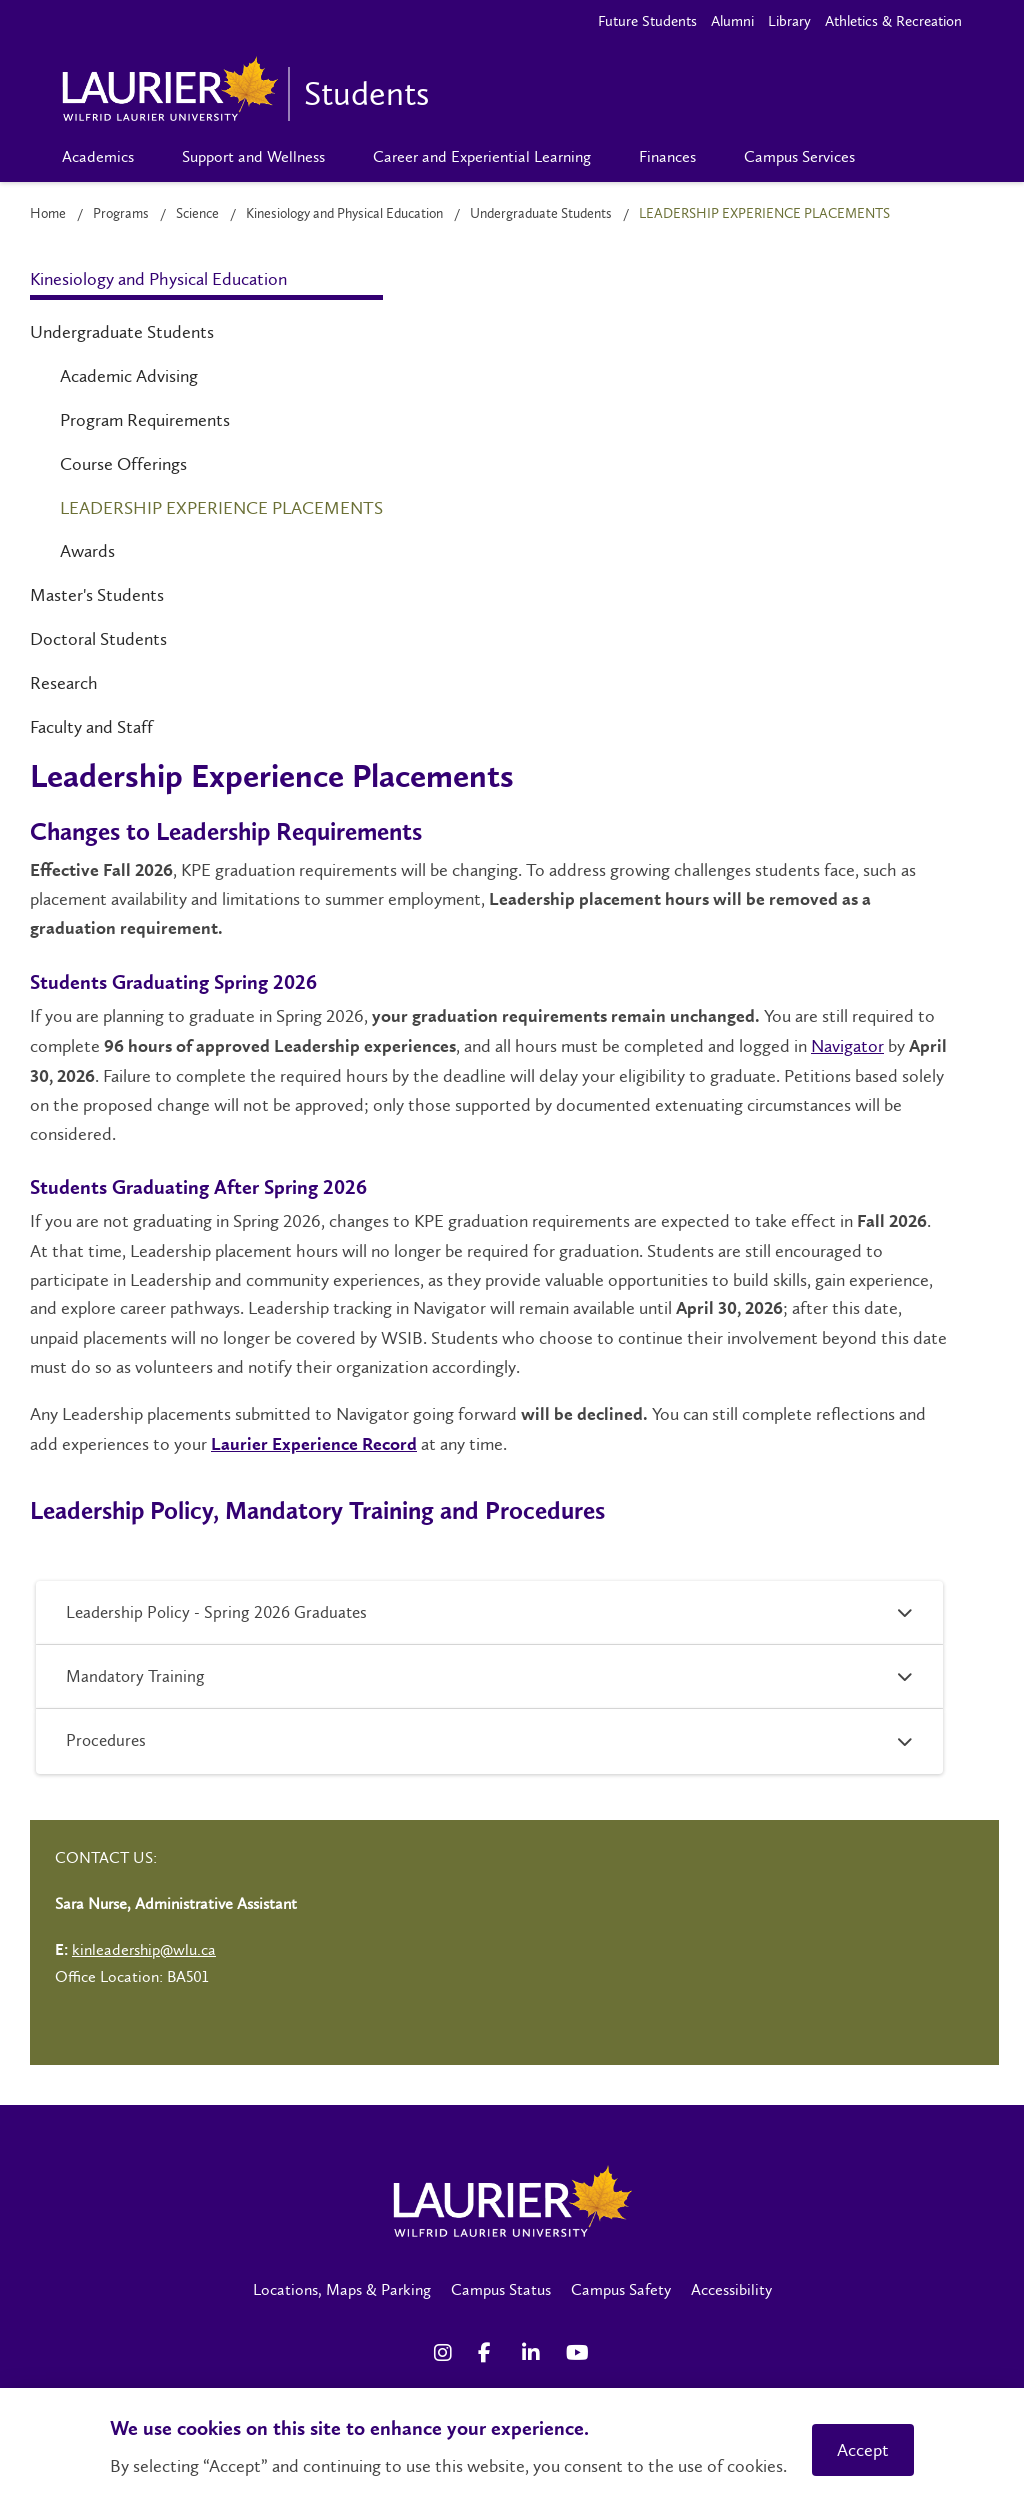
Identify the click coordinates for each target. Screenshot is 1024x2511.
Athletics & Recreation (893, 21)
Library (789, 21)
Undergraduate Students (541, 213)
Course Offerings (123, 464)
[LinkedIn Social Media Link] (534, 2353)
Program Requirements (145, 420)
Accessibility (731, 2289)
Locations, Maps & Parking (342, 2289)
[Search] (911, 157)
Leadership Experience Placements (221, 508)
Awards (87, 551)
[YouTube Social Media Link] (578, 2353)
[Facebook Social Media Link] (490, 2353)
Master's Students (97, 595)
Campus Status (501, 2289)
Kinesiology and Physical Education (344, 213)
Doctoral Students (98, 639)
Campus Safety (621, 2289)
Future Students (647, 21)
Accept (863, 2450)
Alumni (732, 21)
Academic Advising (129, 376)
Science (197, 213)
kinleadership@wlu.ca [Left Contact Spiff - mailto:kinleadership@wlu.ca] (144, 1949)
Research (64, 683)
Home (48, 213)
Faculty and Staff (91, 727)
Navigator (847, 1046)
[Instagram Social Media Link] (446, 2353)
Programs (121, 213)
